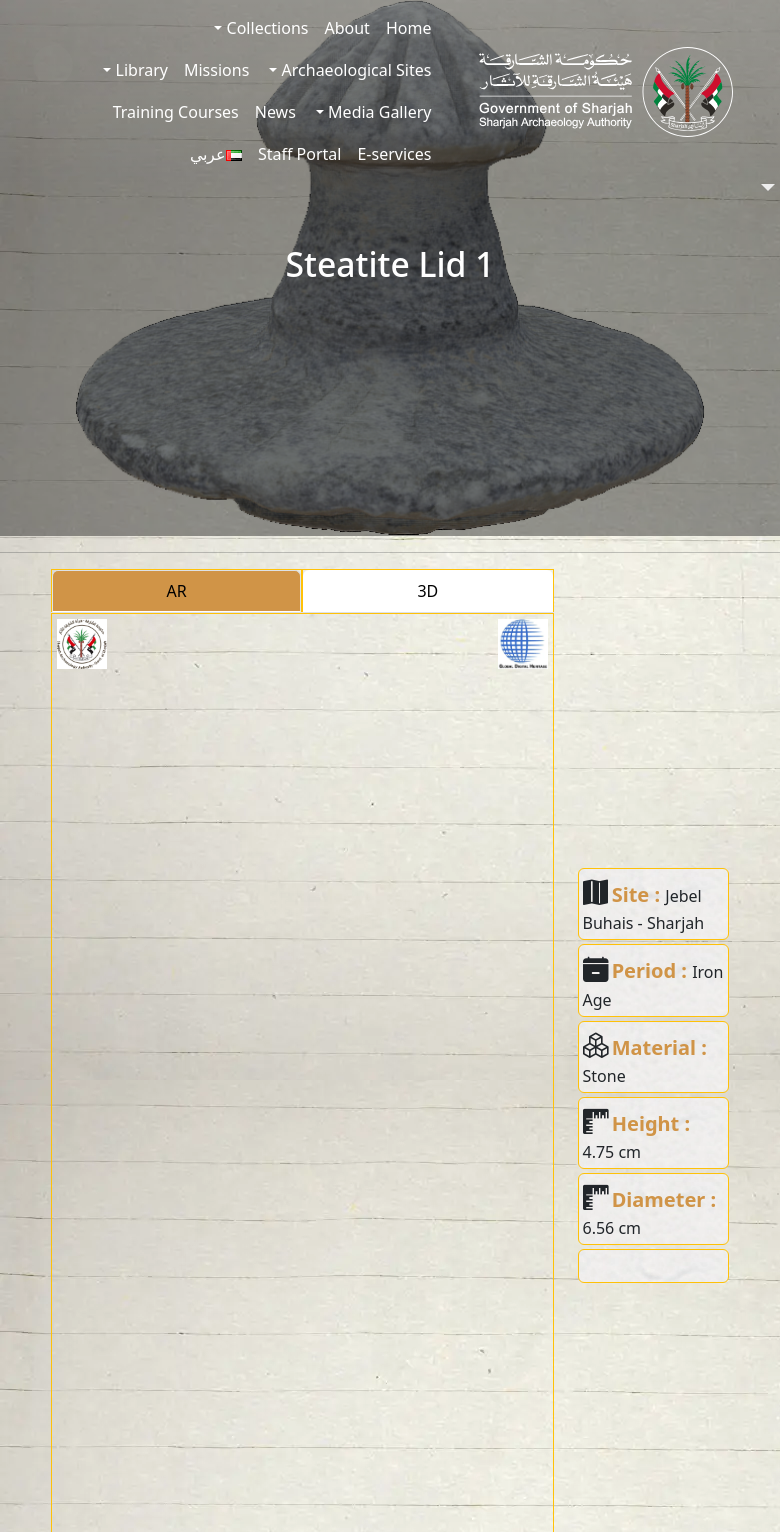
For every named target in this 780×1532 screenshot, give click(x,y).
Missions (216, 70)
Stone (604, 1076)
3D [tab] (427, 591)
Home (409, 28)
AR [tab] (177, 591)
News (275, 112)
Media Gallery (377, 112)
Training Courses (176, 112)
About (346, 28)
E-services (394, 154)
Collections (265, 28)
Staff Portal (300, 154)
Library (139, 70)
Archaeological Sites (354, 70)
